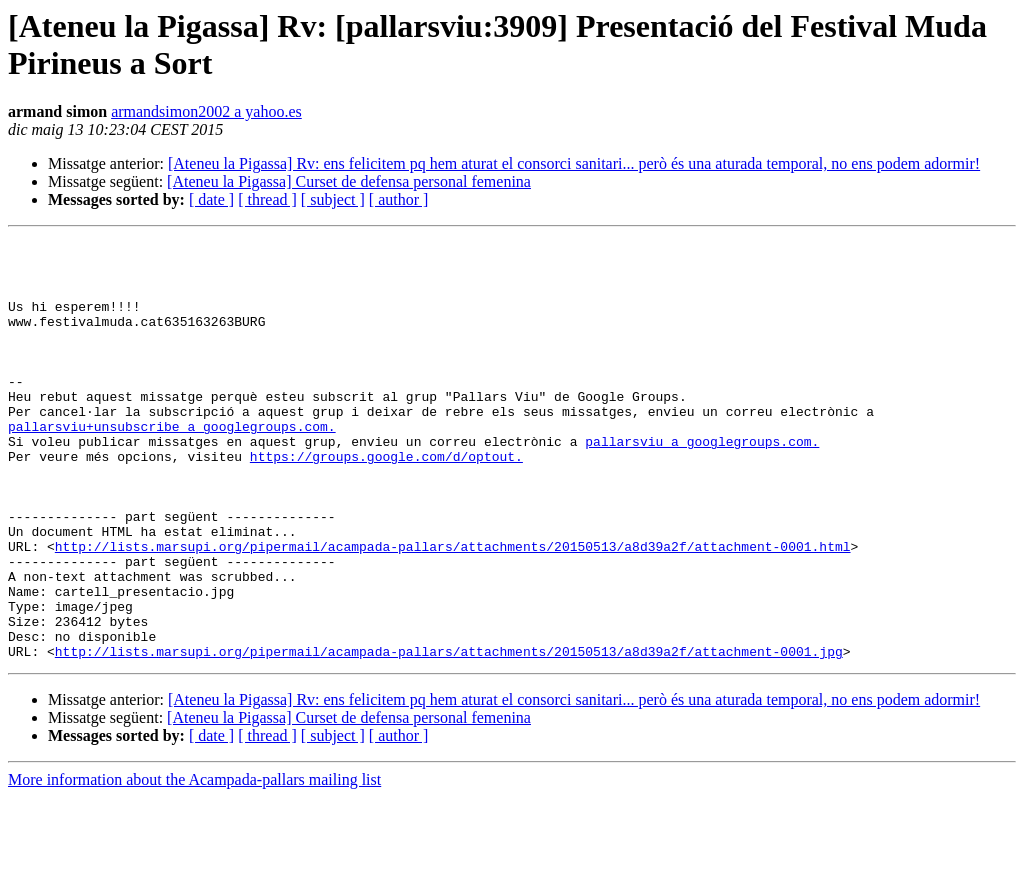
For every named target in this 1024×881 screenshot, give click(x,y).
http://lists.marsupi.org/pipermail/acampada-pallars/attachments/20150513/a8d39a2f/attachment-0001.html (453, 609)
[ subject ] (333, 199)
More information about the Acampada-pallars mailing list (194, 863)
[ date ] (211, 199)
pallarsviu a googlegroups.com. (702, 483)
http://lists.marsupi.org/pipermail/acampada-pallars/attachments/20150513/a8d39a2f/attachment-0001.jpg (449, 735)
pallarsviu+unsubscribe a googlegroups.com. (172, 465)
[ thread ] (267, 199)
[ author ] (399, 199)
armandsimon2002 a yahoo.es (206, 111)
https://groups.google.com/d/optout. (386, 501)
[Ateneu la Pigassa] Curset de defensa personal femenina (349, 181)
